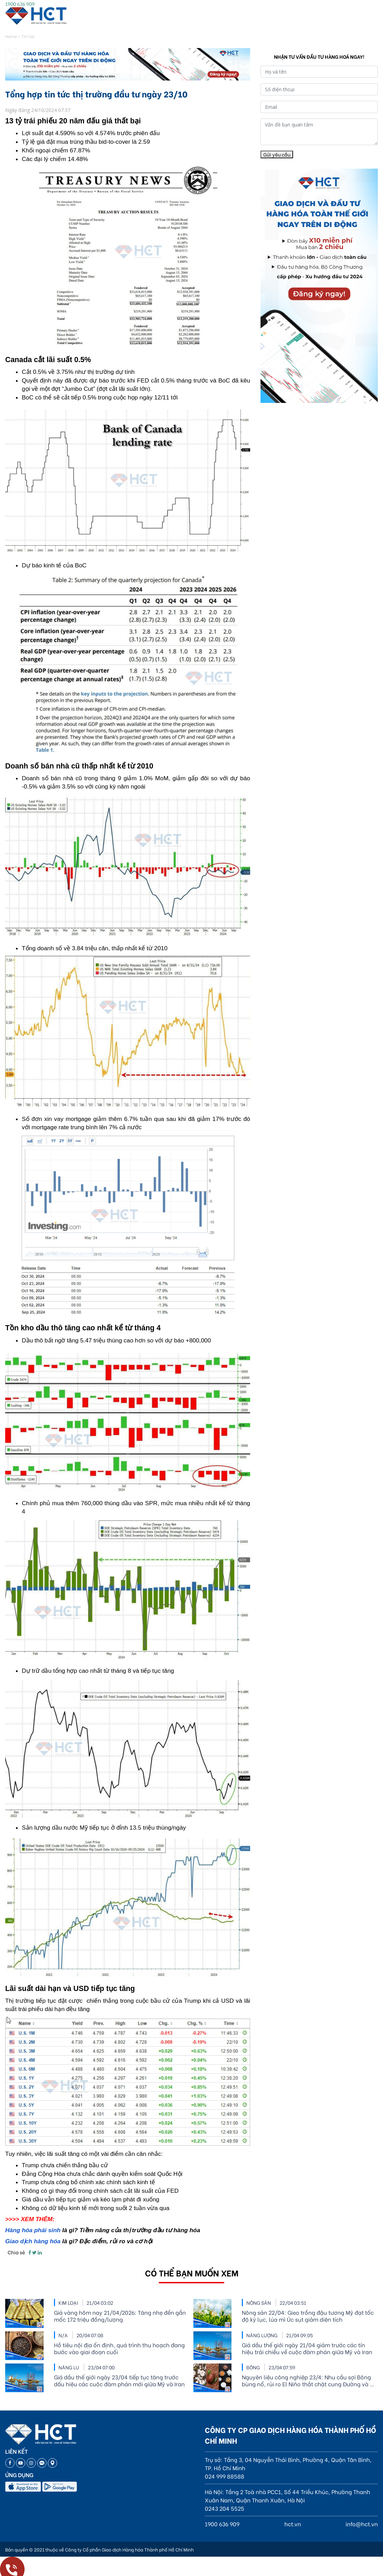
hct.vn (292, 2524)
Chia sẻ (16, 2252)
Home (11, 36)
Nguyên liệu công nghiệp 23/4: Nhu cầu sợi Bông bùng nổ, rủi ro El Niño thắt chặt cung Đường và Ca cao (309, 2380)
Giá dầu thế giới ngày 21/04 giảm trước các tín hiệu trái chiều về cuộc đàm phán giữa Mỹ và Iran (307, 2348)
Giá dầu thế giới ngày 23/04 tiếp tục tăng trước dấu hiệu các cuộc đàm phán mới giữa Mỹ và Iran (119, 2380)
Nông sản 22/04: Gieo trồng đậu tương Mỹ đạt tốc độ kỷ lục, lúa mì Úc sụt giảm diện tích (308, 2316)
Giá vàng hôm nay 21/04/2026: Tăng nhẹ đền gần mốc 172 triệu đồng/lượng (120, 2316)
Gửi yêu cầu (276, 154)
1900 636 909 (20, 3)
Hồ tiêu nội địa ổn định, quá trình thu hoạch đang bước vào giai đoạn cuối (119, 2348)
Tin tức (28, 36)
